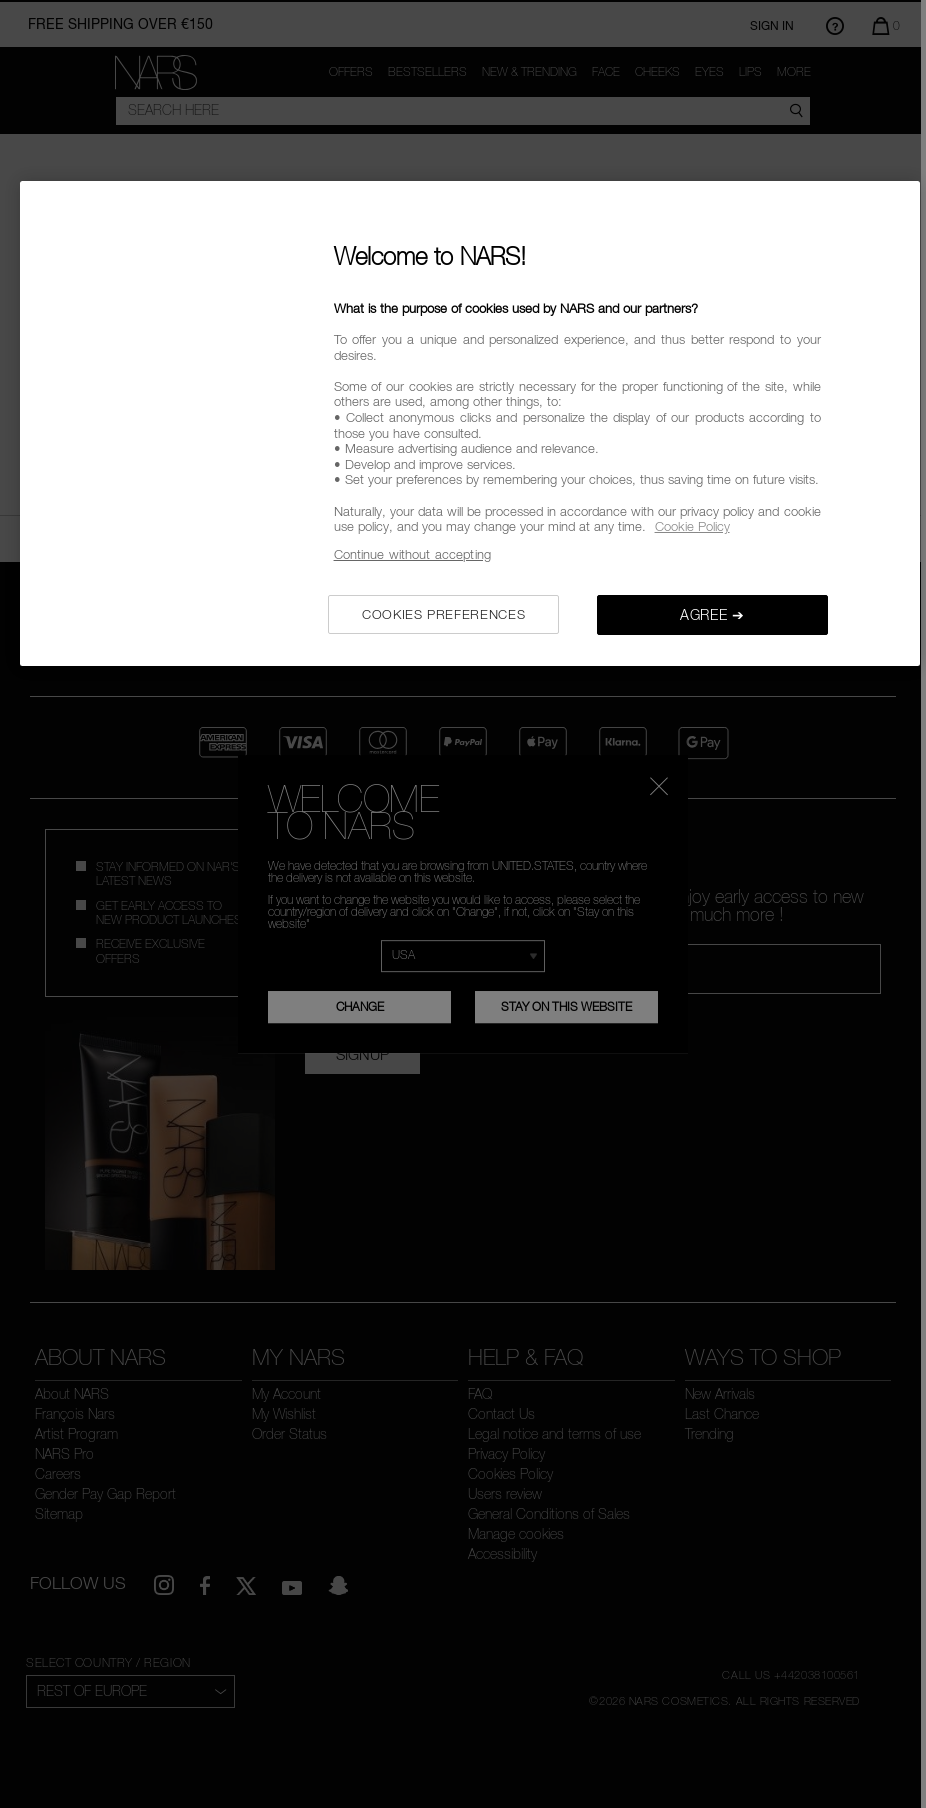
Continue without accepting (412, 554)
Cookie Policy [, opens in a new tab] (692, 526)
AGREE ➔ (712, 614)
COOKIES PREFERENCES (443, 614)
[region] (470, 423)
